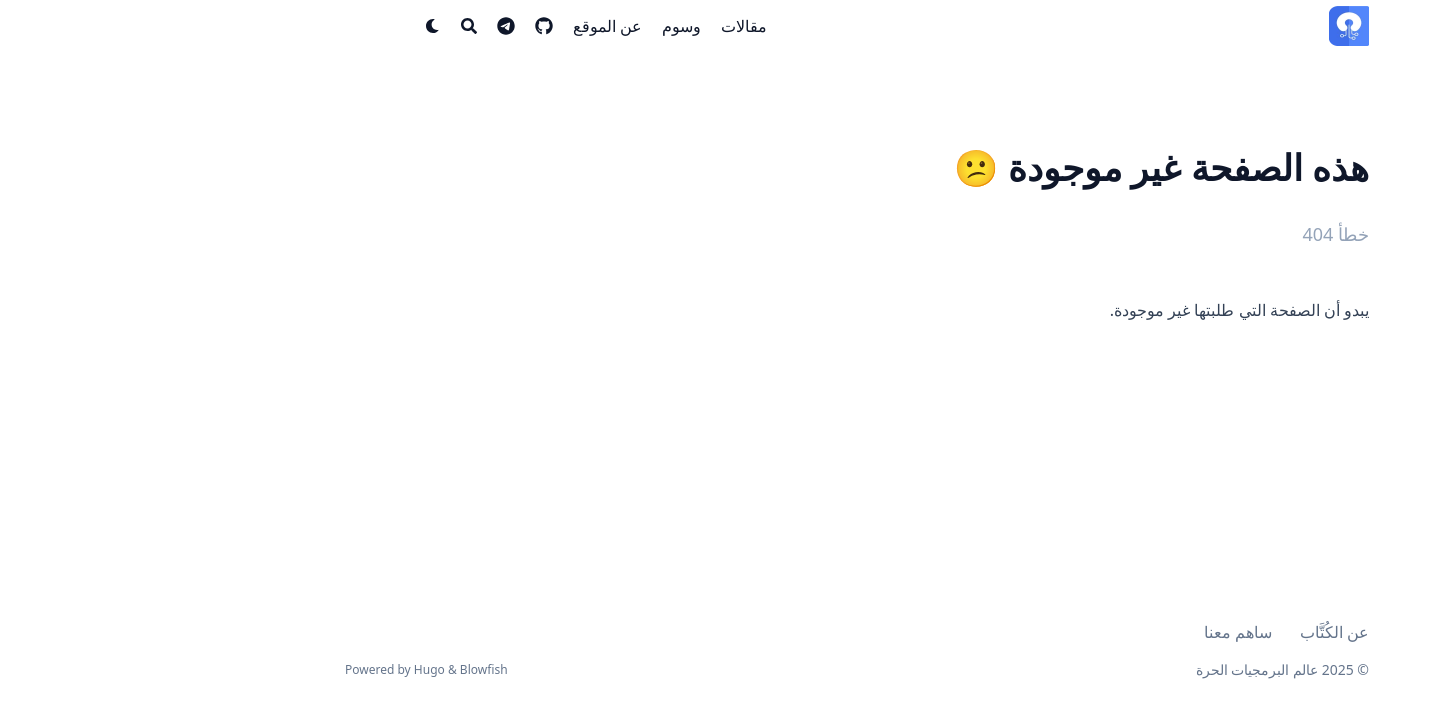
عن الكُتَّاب (1197, 632)
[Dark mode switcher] (296, 26)
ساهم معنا (1101, 632)
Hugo (292, 669)
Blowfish (347, 669)
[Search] (332, 26)
